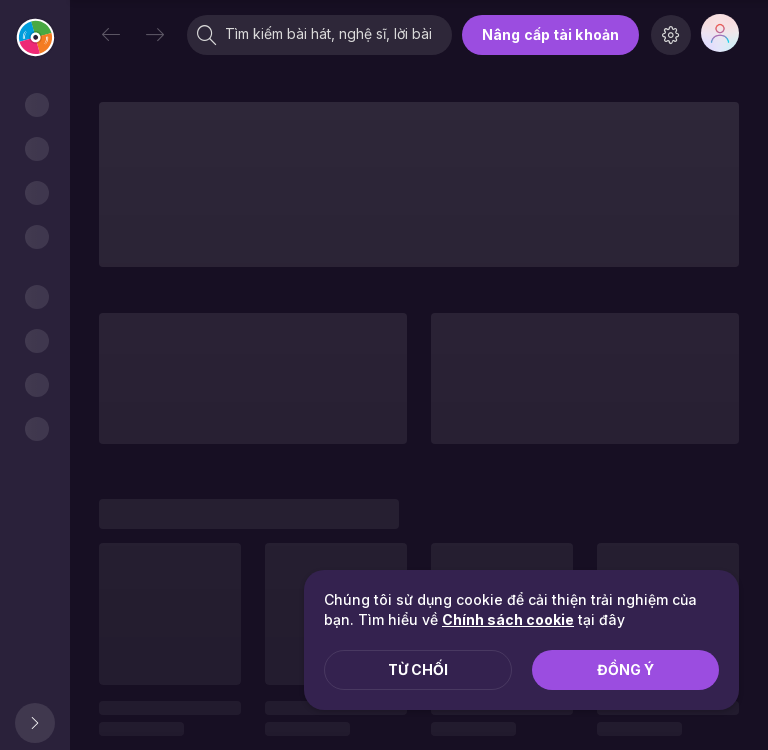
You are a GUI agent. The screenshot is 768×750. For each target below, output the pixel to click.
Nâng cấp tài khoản (550, 34)
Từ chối (418, 669)
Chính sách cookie (508, 619)
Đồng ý (625, 669)
